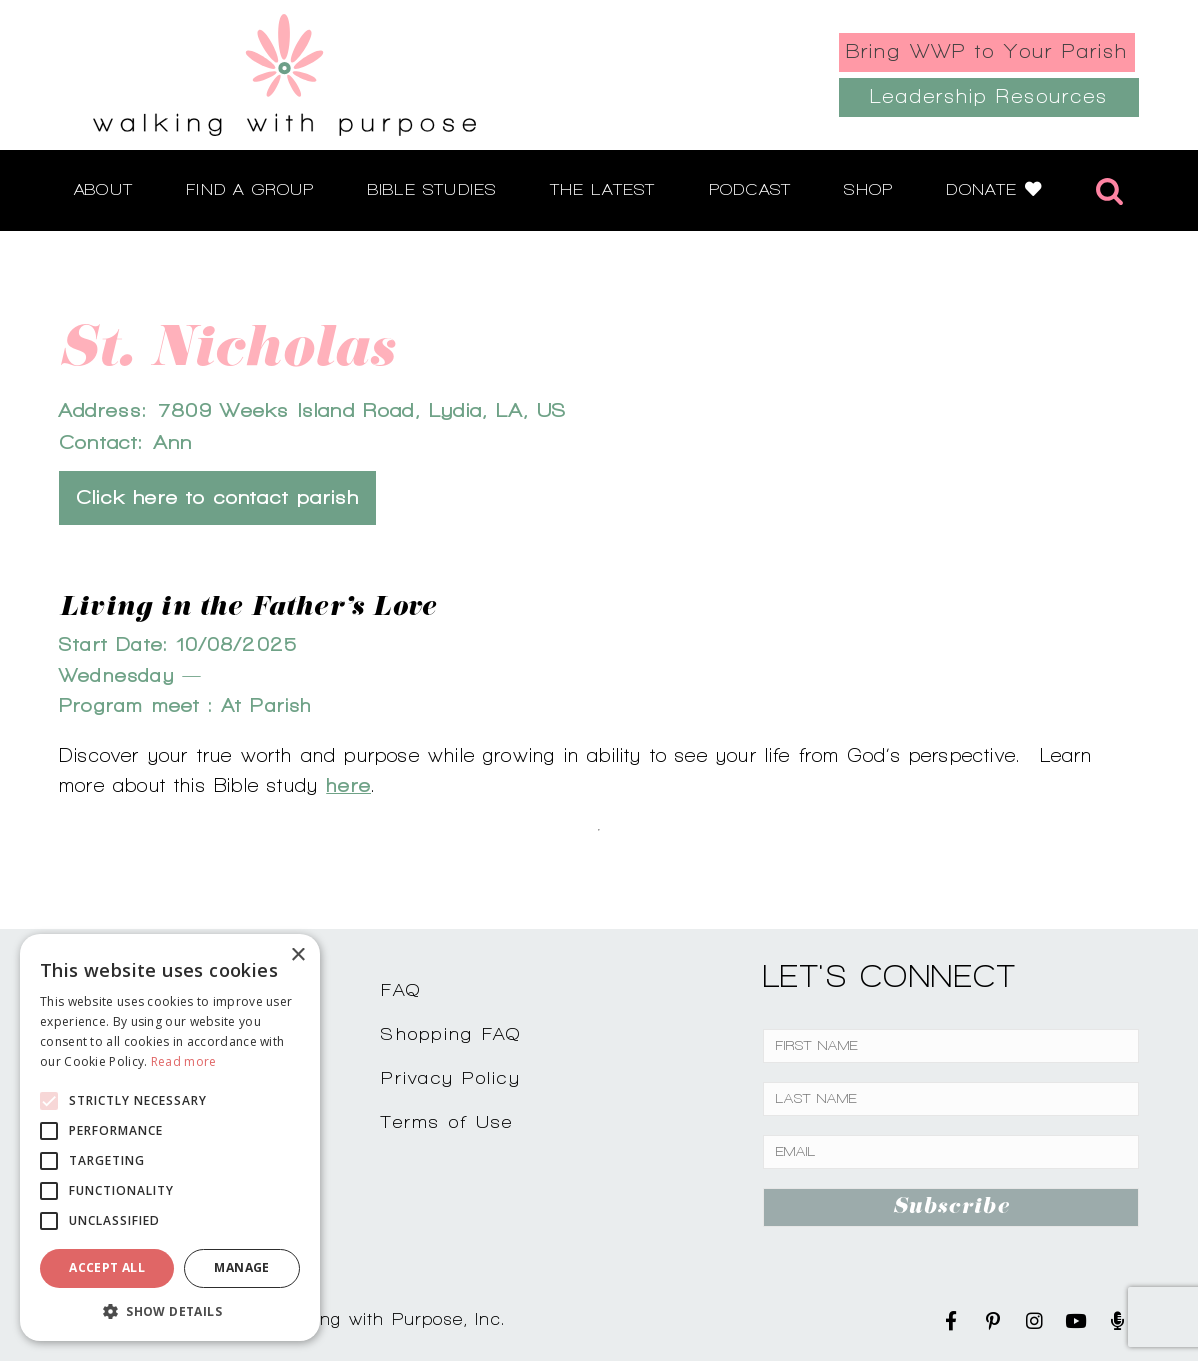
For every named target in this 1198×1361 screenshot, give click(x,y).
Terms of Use (447, 1121)
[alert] (170, 1137)
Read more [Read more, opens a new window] (184, 1061)
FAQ (401, 989)
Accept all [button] (107, 1267)
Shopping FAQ (451, 1033)
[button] (170, 1311)
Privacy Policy (451, 1077)
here (348, 785)
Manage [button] (241, 1267)
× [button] (297, 955)
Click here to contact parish (217, 497)
